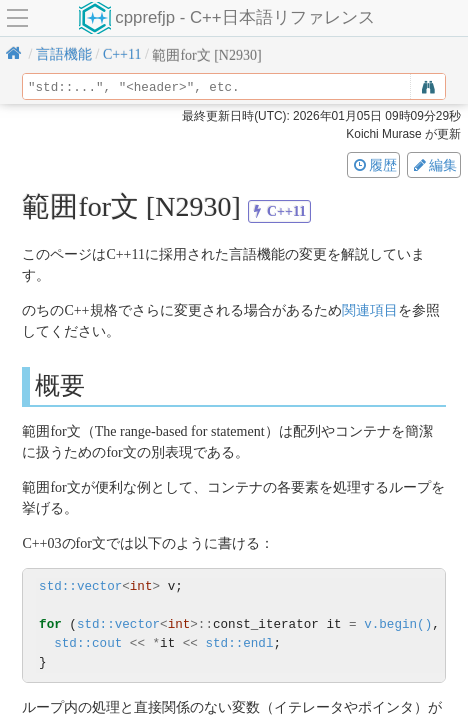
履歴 (374, 165)
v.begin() (398, 624)
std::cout (88, 643)
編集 (434, 165)
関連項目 (370, 310)
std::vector (80, 586)
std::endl (239, 643)
